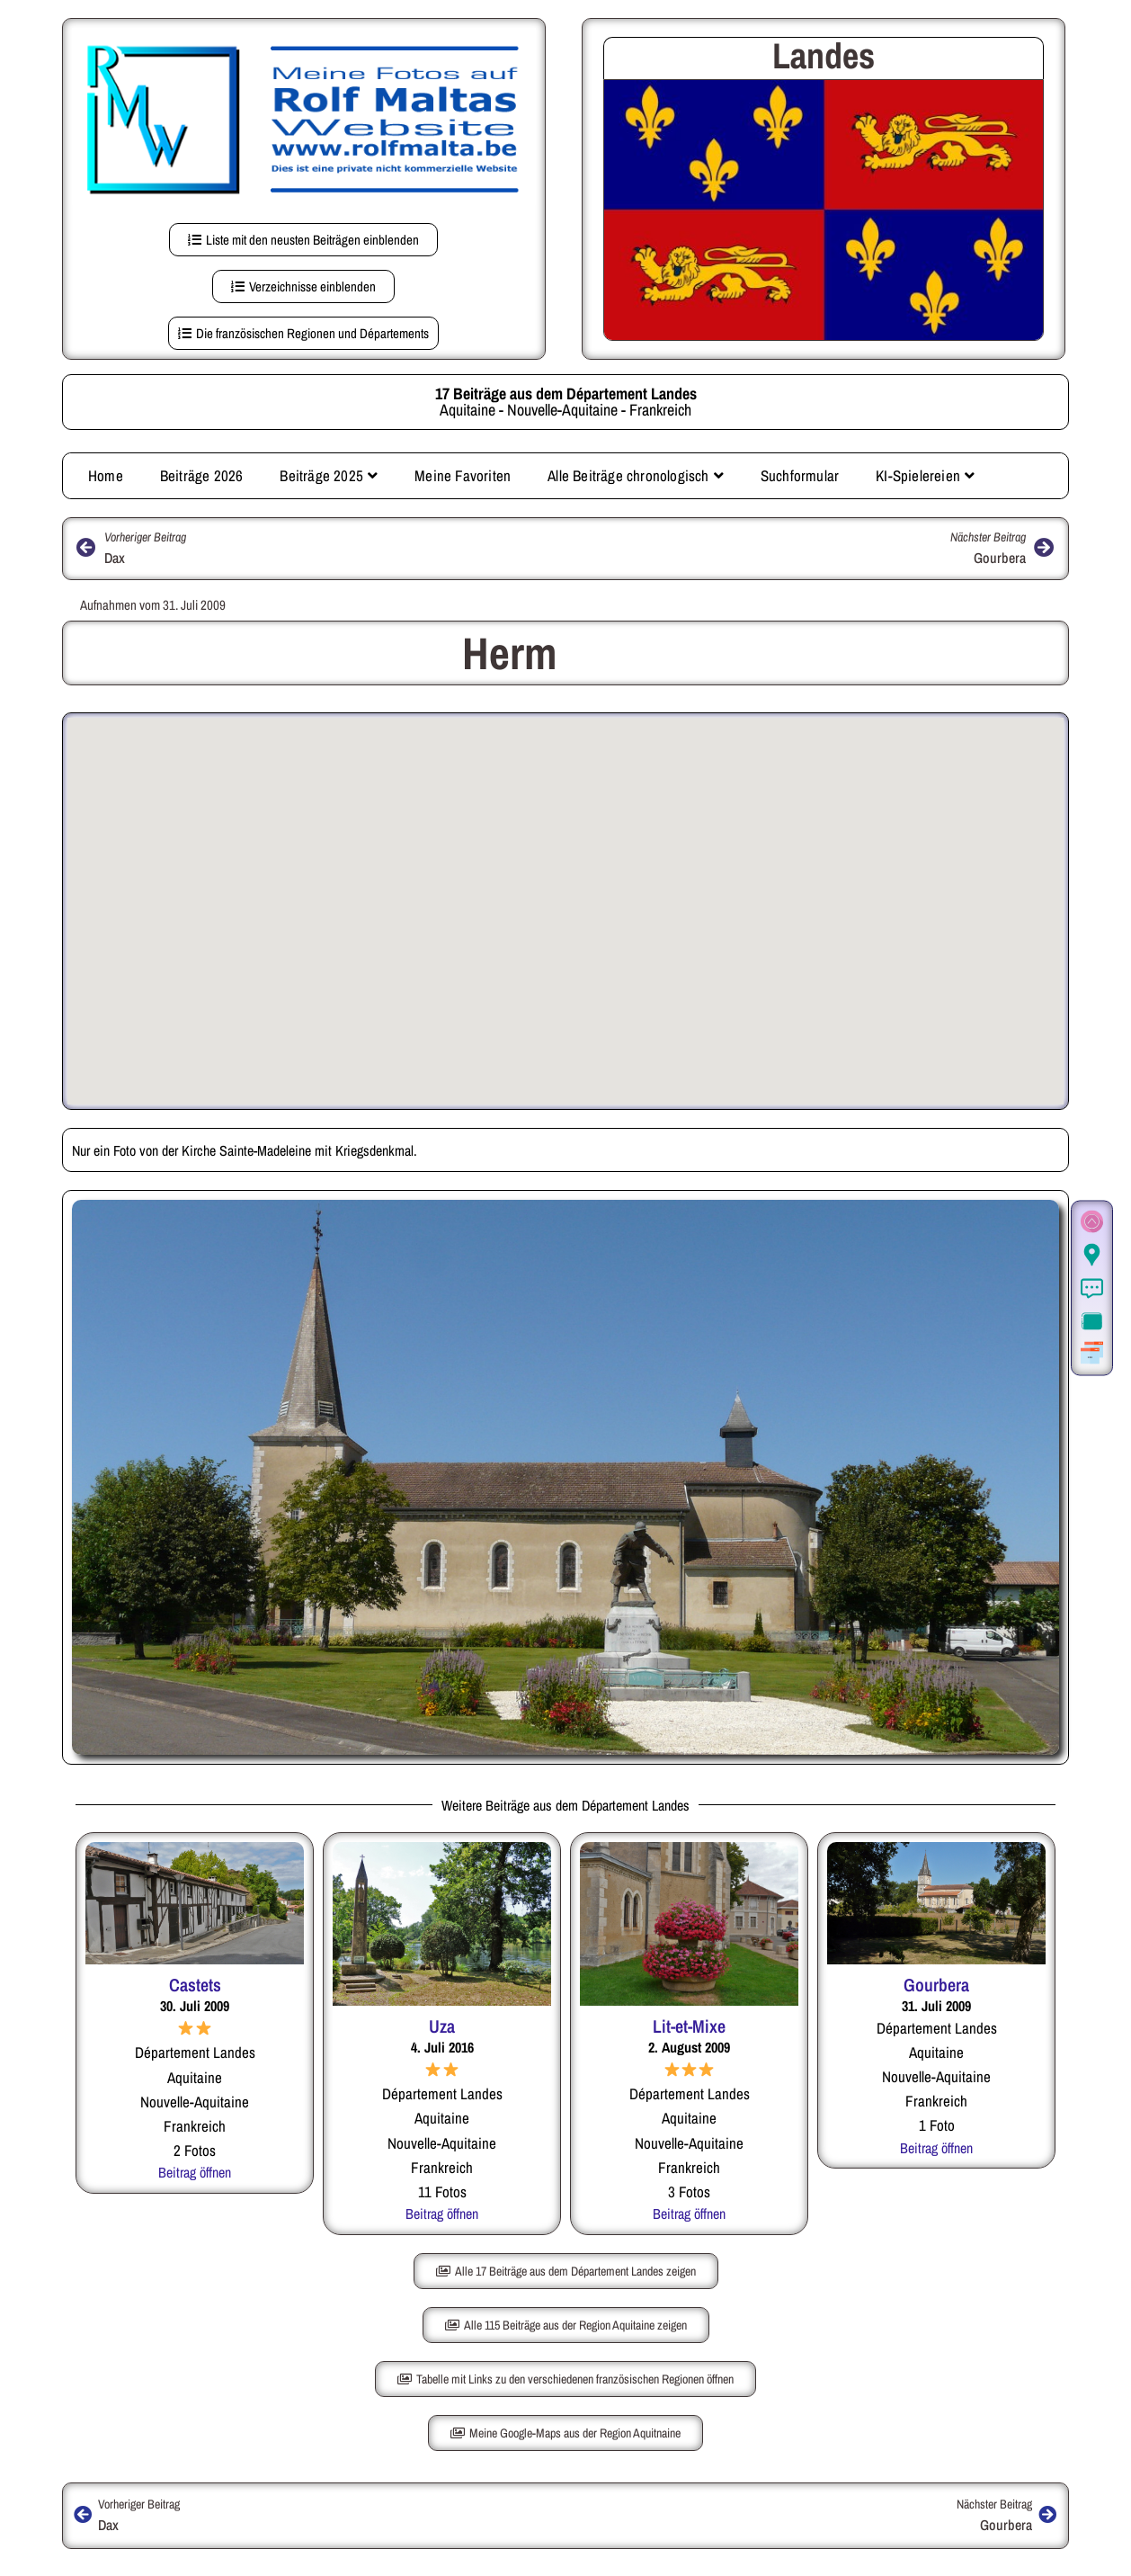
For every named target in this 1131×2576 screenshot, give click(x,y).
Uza (442, 2026)
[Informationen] (1092, 1289)
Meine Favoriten (462, 475)
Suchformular (800, 475)
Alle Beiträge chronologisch (636, 475)
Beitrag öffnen (194, 2172)
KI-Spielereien (925, 475)
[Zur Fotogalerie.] (1092, 1321)
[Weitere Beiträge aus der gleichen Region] (1092, 1354)
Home (105, 475)
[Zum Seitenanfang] (1092, 1223)
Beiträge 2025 (329, 475)
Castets (195, 1984)
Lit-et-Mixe (689, 2026)
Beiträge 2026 (202, 475)
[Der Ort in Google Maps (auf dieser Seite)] (1092, 1256)
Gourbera (936, 1984)
